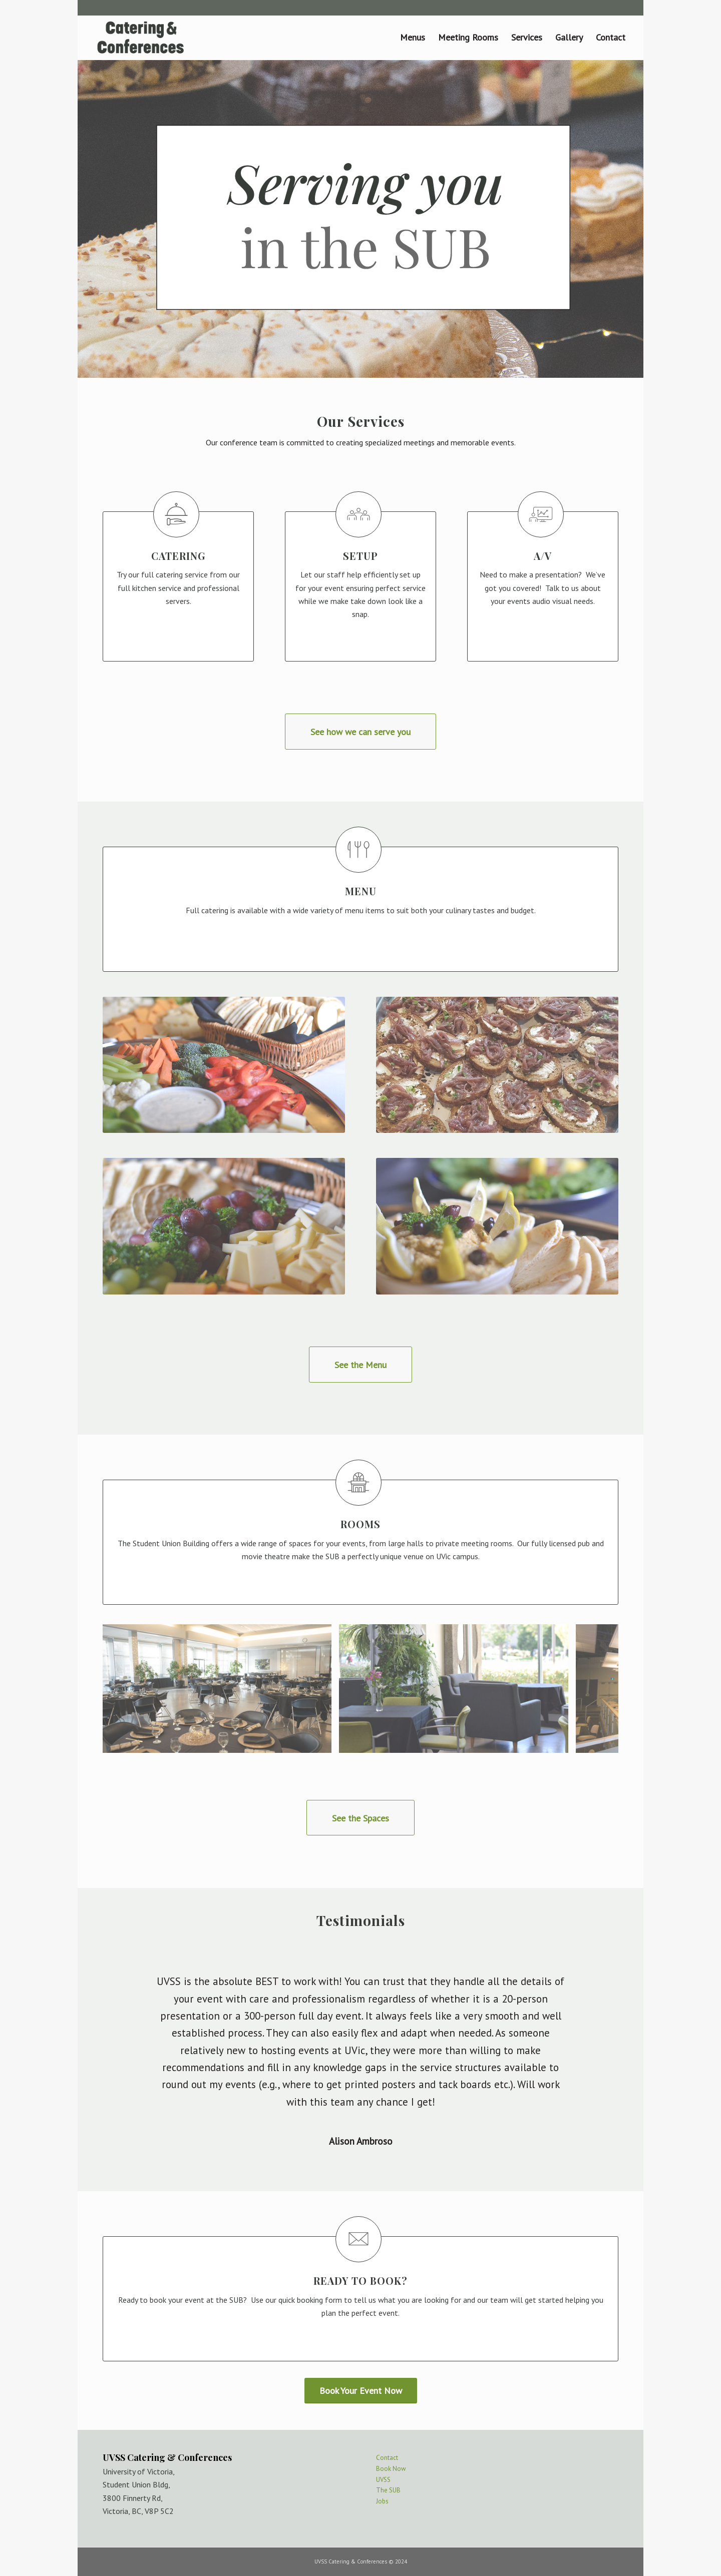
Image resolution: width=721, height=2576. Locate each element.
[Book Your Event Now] (360, 2390)
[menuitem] (413, 38)
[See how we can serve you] (360, 732)
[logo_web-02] (140, 38)
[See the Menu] (360, 1365)
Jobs (382, 2501)
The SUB (388, 2490)
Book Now (391, 2468)
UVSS (383, 2479)
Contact (387, 2457)
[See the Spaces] (360, 1818)
